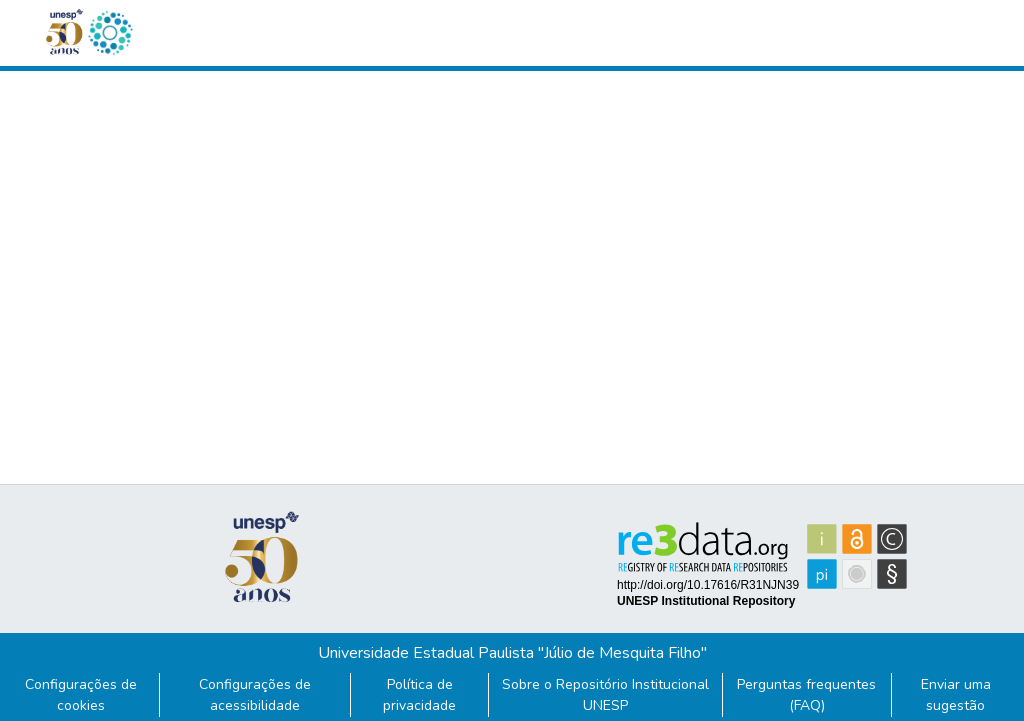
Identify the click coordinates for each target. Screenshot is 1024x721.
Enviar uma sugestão (956, 695)
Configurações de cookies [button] (81, 695)
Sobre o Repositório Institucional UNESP (605, 695)
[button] (110, 33)
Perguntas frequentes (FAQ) (806, 695)
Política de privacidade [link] (419, 695)
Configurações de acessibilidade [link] (255, 695)
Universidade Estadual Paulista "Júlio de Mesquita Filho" (512, 653)
